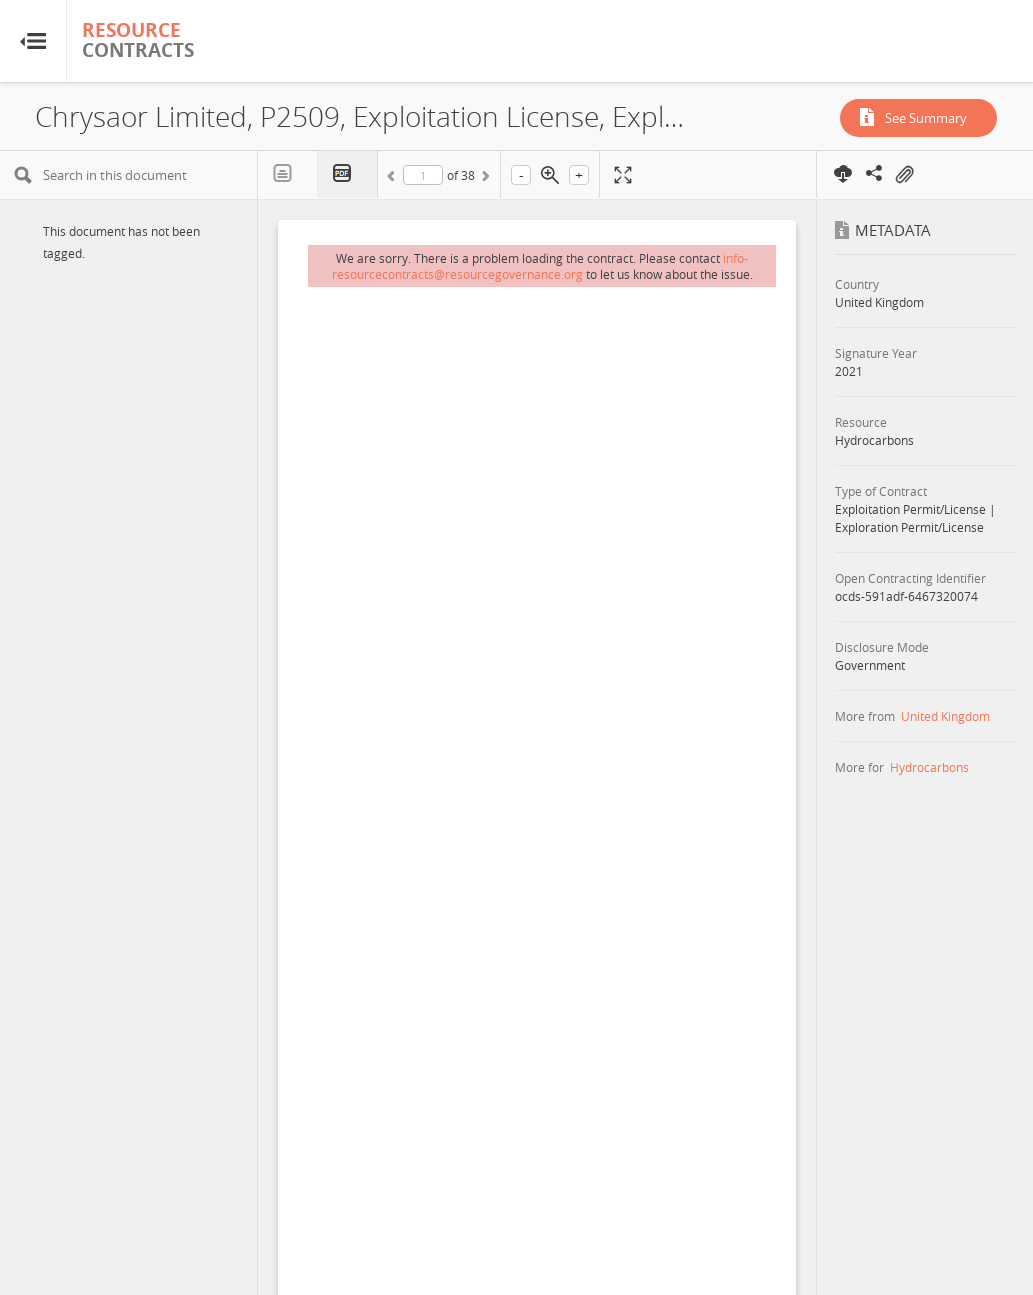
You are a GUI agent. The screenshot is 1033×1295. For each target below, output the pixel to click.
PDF (348, 174)
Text (288, 174)
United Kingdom (945, 716)
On (904, 175)
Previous (394, 179)
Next (484, 179)
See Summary (926, 118)
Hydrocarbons (929, 767)
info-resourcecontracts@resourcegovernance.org (540, 266)
